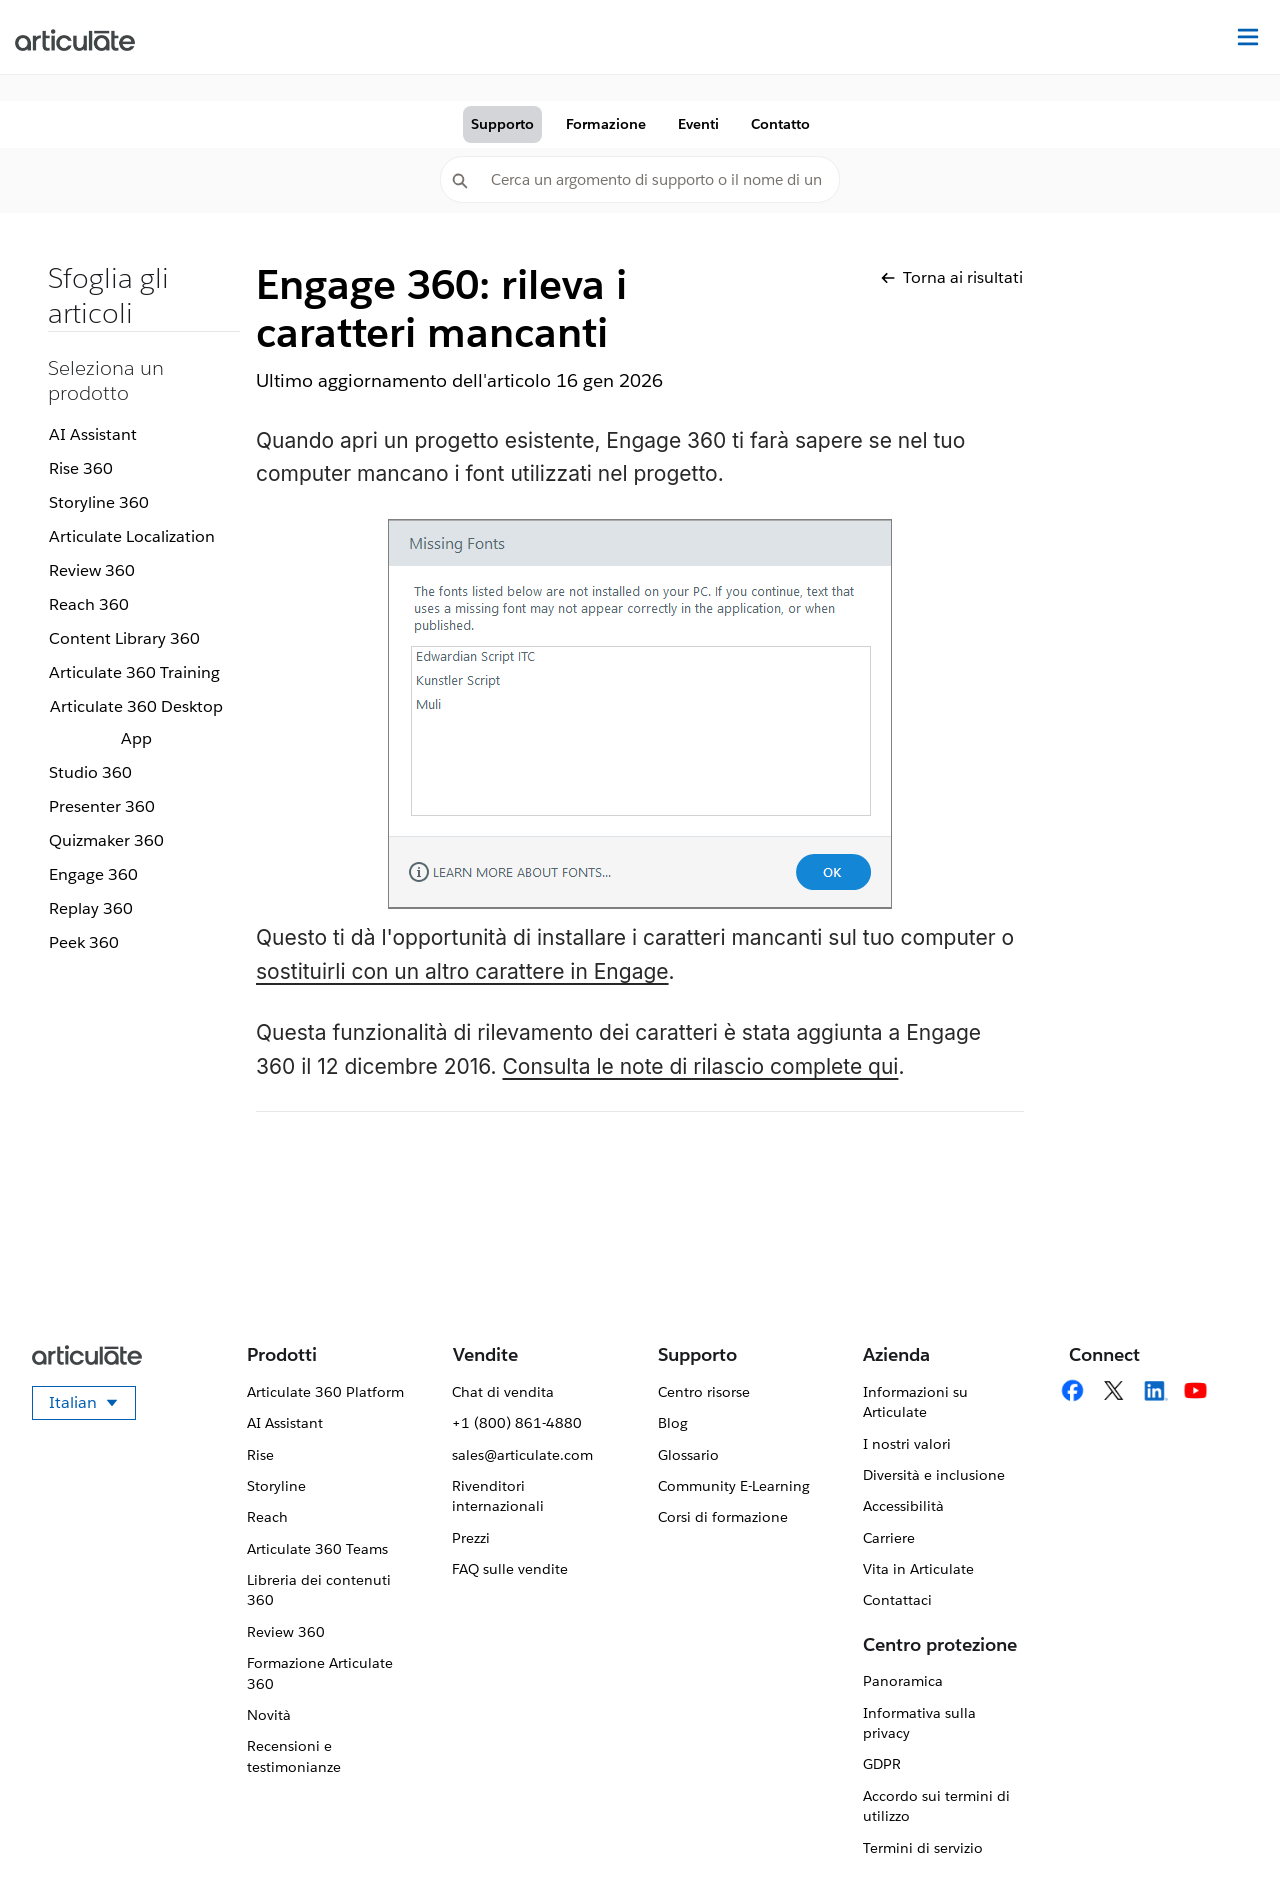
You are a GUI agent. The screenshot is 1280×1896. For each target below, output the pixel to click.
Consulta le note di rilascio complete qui (701, 1066)
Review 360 (92, 570)
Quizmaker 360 (106, 840)
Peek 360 (84, 942)
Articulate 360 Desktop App (136, 722)
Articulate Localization (132, 536)
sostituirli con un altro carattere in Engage (462, 971)
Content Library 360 (124, 638)
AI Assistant (93, 434)
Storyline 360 (99, 502)
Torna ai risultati (952, 277)
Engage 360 (93, 874)
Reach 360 (89, 604)
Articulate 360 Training (134, 672)
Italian (92, 1406)
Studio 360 (90, 772)
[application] (1224, 1840)
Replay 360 (91, 908)
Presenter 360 (102, 806)
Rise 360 (81, 468)
